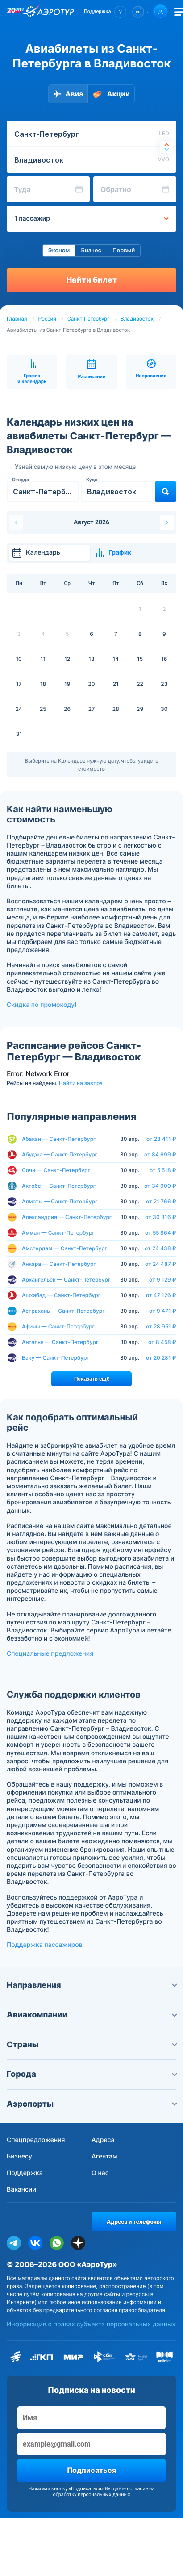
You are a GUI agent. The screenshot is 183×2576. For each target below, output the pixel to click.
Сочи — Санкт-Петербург (56, 1170)
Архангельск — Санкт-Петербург (66, 1279)
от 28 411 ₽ (161, 1139)
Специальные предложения (50, 1653)
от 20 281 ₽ (161, 1358)
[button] (105, 12)
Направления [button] (91, 1985)
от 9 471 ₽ (162, 1311)
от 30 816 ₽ (160, 1217)
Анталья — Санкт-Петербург (60, 1342)
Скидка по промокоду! (41, 1005)
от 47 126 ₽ (161, 1295)
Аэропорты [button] (91, 2104)
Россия (47, 319)
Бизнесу (19, 2156)
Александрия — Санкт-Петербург (67, 1217)
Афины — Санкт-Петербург (58, 1326)
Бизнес (91, 250)
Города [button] (91, 2074)
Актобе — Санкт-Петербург (59, 1185)
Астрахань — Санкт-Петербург (63, 1310)
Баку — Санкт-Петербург (55, 1357)
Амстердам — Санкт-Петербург (64, 1248)
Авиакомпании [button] (91, 2015)
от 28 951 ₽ (161, 1326)
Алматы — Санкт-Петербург (59, 1201)
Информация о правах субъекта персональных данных (91, 2324)
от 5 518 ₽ (163, 1170)
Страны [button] (91, 2045)
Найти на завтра (81, 1083)
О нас (100, 2173)
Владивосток (137, 319)
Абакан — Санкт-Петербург (59, 1139)
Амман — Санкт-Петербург (58, 1232)
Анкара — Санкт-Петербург (59, 1264)
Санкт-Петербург (88, 319)
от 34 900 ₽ (160, 1186)
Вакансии (21, 2189)
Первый (123, 250)
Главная (17, 319)
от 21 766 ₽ (161, 1201)
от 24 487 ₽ (160, 1264)
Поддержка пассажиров (45, 1945)
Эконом (59, 250)
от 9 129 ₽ (162, 1280)
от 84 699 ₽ (160, 1155)
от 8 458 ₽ (162, 1342)
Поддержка (25, 2173)
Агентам (104, 2156)
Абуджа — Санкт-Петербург (59, 1154)
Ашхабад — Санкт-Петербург (61, 1295)
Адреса (103, 2140)
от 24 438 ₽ (160, 1248)
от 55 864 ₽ (160, 1233)
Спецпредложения (36, 2140)
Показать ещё (91, 1379)
